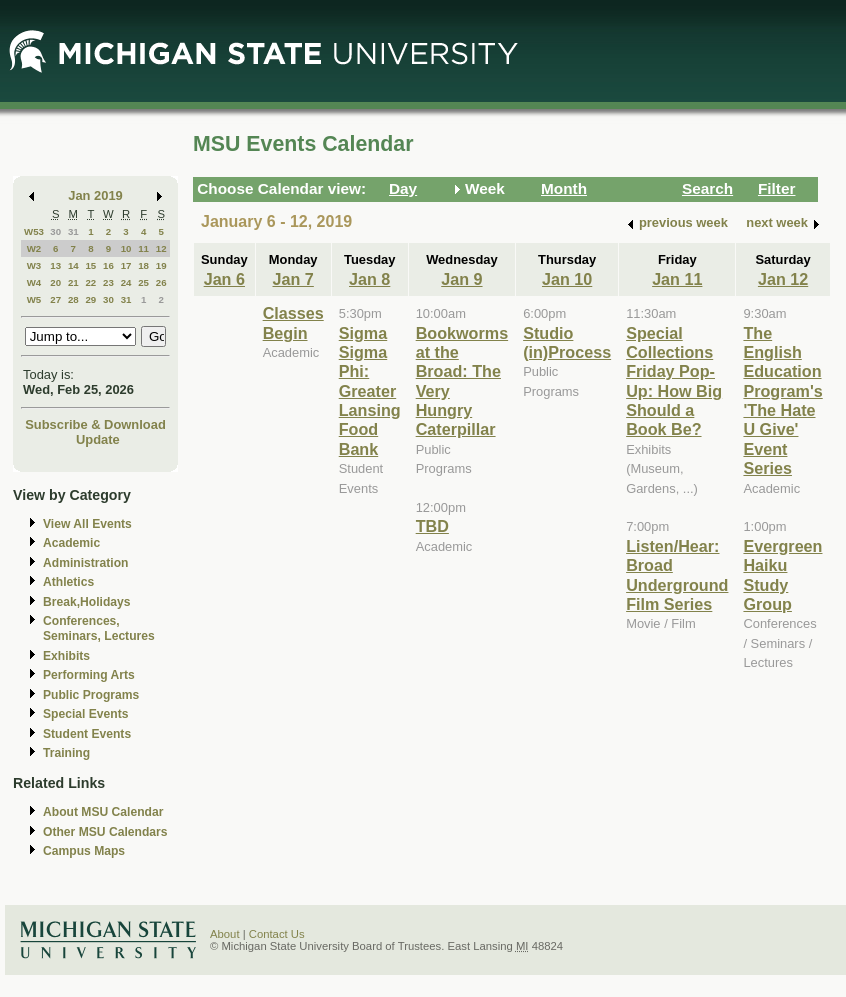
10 (126, 248)
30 (55, 231)
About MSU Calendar (103, 812)
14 (73, 265)
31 (73, 231)
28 (73, 299)
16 (108, 265)
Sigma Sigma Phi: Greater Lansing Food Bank (370, 391)
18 (143, 265)
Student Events (87, 734)
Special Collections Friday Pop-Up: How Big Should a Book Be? (674, 381)
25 (143, 282)
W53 (34, 231)
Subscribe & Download (95, 424)
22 (90, 282)
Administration (85, 563)
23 (108, 282)
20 (55, 282)
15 (90, 265)
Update (98, 439)
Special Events (85, 714)
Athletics (68, 582)
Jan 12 (783, 279)
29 (90, 299)
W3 (34, 265)
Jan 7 (293, 279)
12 (161, 248)
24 (126, 282)
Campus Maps (84, 851)
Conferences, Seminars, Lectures (99, 628)
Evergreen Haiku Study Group (782, 575)
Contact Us (277, 934)
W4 (34, 282)
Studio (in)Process (567, 342)
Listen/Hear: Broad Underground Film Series (677, 575)
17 (126, 265)
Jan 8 (369, 279)
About (225, 934)
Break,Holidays (87, 602)
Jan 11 (677, 279)
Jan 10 (567, 279)
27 (55, 299)
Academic (71, 543)
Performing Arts (89, 675)
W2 (34, 248)
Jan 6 (224, 279)
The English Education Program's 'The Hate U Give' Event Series (782, 401)
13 (55, 265)
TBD (432, 526)
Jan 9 (461, 279)
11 (143, 248)
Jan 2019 (95, 195)
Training (66, 753)
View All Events (87, 524)
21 (73, 282)
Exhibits (66, 656)
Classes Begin (293, 322)
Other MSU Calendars (105, 832)
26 (161, 282)
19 (161, 265)
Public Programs (91, 695)
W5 (34, 299)
